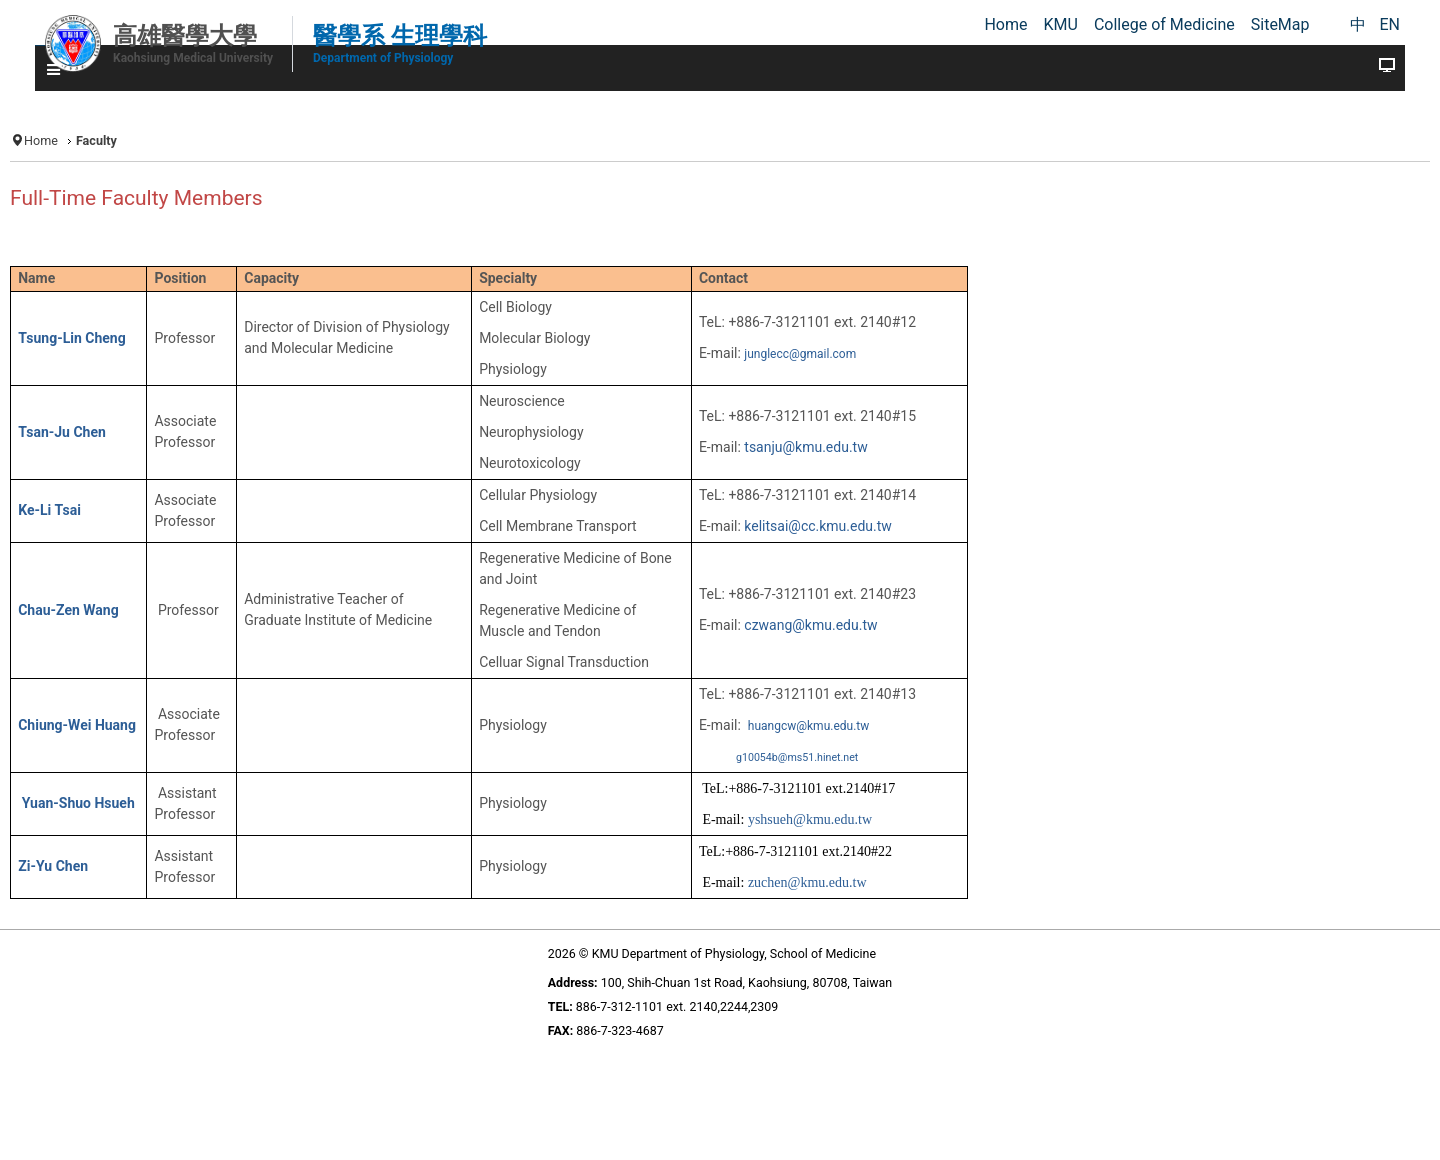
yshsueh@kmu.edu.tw (810, 819)
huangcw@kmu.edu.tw (808, 726)
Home (41, 140)
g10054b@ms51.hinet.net (797, 757)
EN (1389, 24)
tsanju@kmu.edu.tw (805, 447)
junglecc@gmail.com (800, 354)
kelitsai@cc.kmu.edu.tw (818, 526)
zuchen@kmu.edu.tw (807, 882)
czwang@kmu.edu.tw (810, 625)
